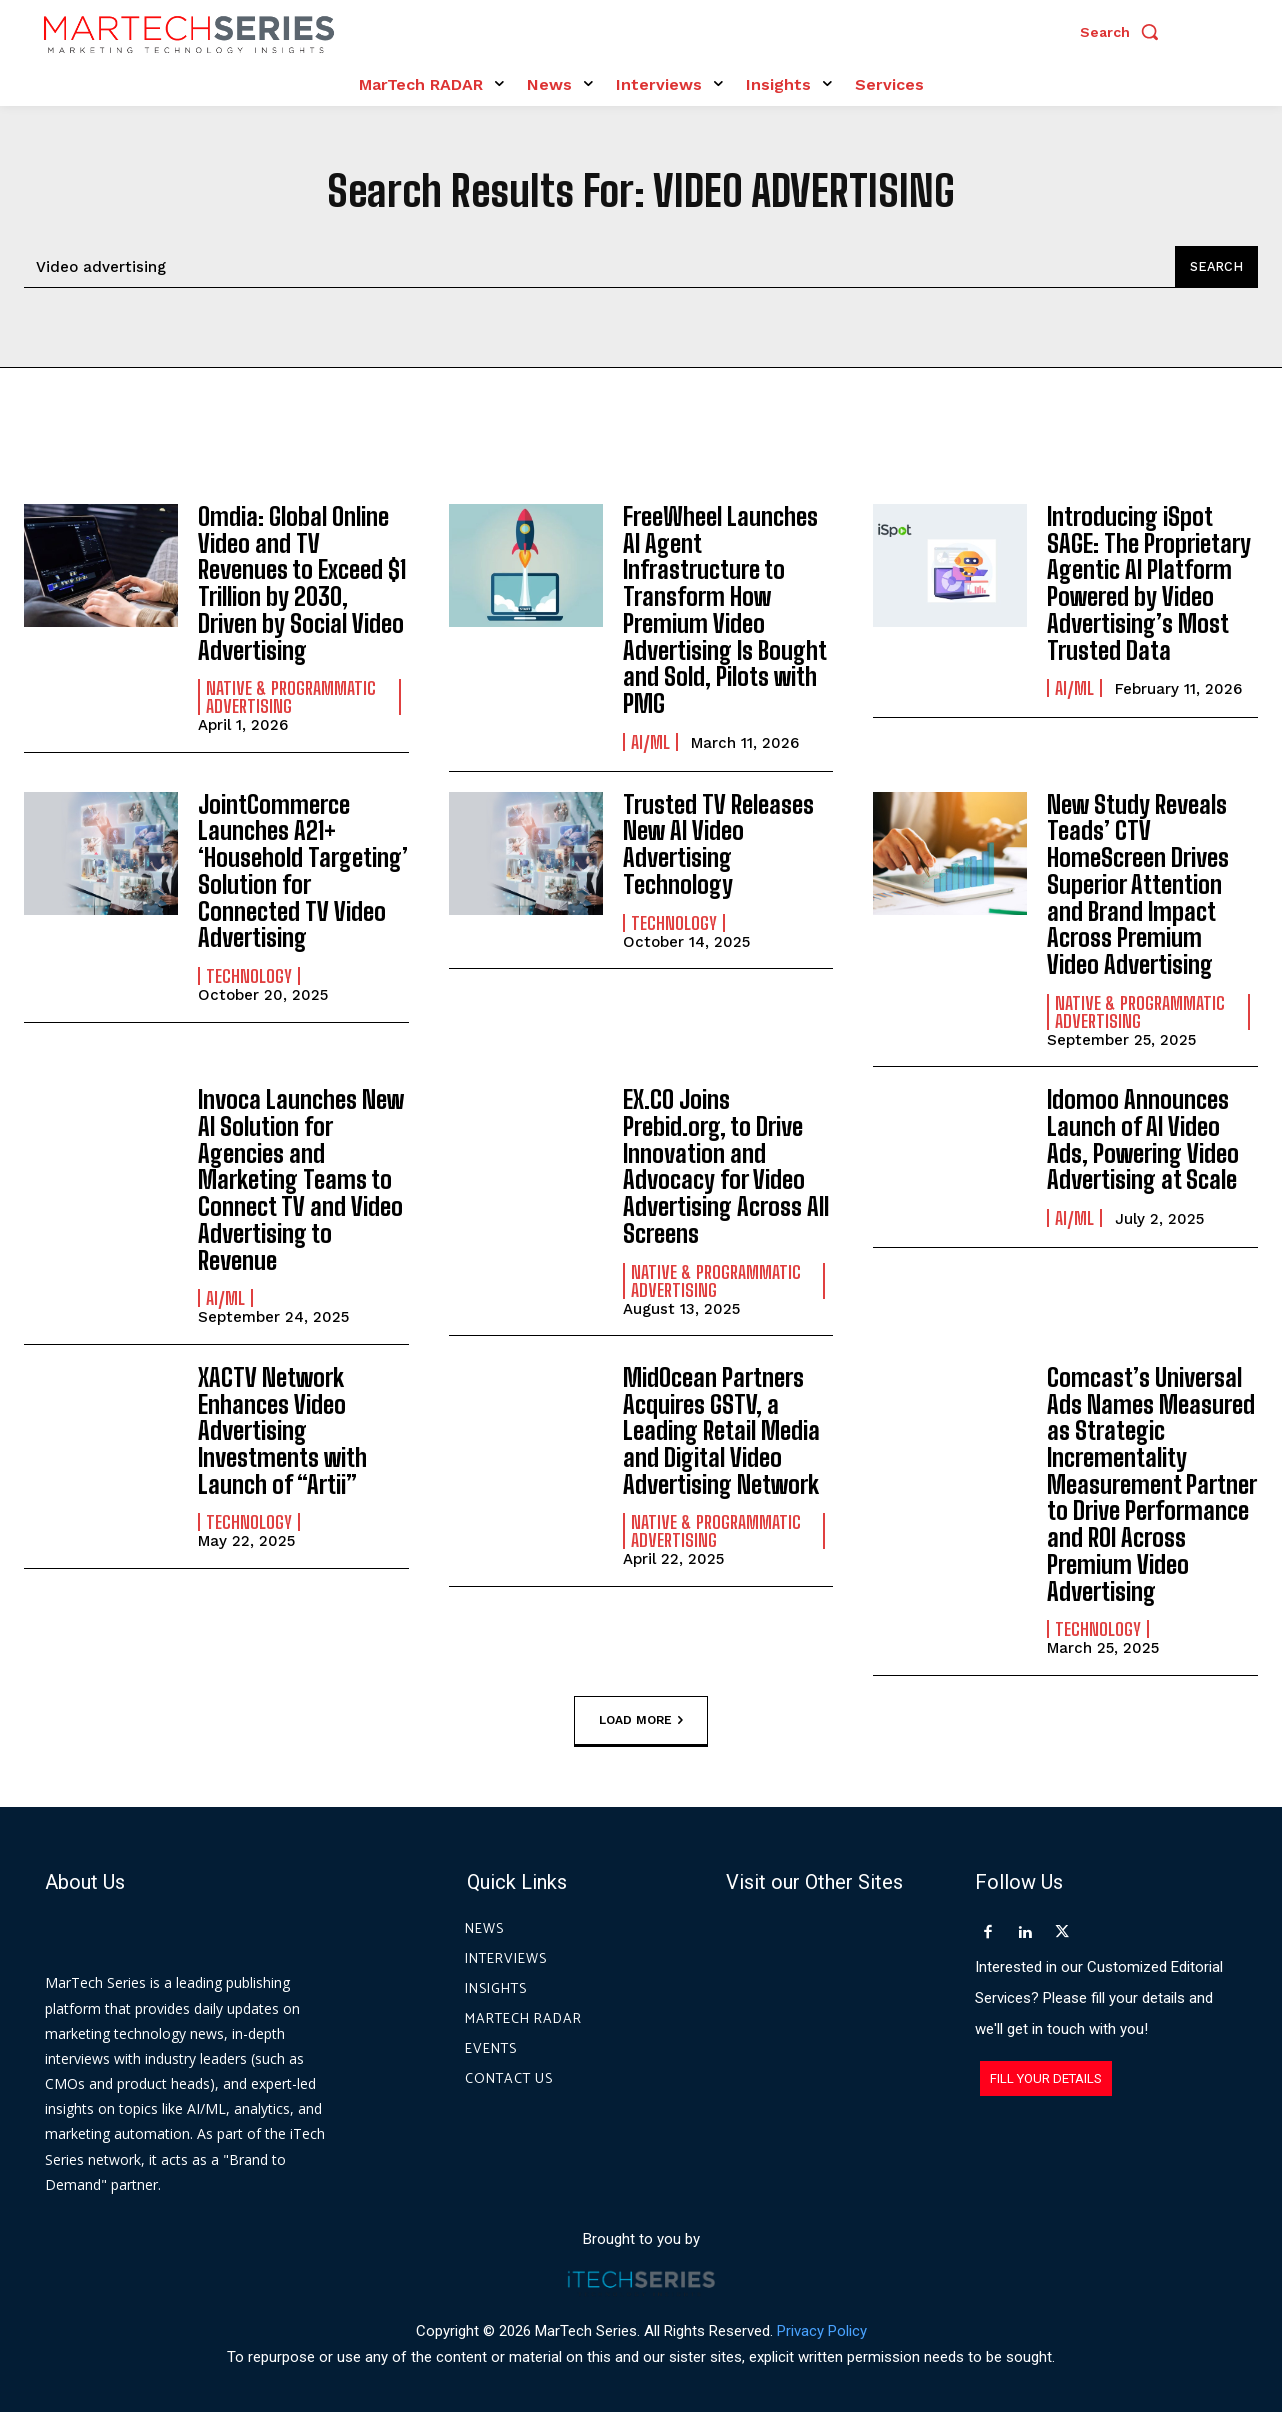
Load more (641, 1710)
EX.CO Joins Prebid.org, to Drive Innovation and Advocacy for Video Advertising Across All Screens (725, 1160)
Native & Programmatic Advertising (291, 695)
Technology (249, 971)
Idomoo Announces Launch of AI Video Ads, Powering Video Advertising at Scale (1142, 1134)
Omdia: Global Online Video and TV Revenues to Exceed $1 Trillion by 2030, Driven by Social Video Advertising (301, 582)
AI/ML (650, 739)
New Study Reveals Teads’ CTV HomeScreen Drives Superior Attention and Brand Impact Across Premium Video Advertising (1152, 880)
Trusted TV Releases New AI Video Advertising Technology (718, 841)
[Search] (1216, 267)
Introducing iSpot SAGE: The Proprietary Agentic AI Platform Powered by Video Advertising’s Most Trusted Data (1148, 582)
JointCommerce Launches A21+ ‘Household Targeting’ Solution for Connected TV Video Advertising (301, 867)
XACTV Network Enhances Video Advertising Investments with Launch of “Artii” (282, 1423)
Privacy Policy (822, 2321)
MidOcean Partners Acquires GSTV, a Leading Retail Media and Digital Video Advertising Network (721, 1423)
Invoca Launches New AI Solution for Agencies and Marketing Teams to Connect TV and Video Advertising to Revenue (300, 1173)
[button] (1124, 32)
